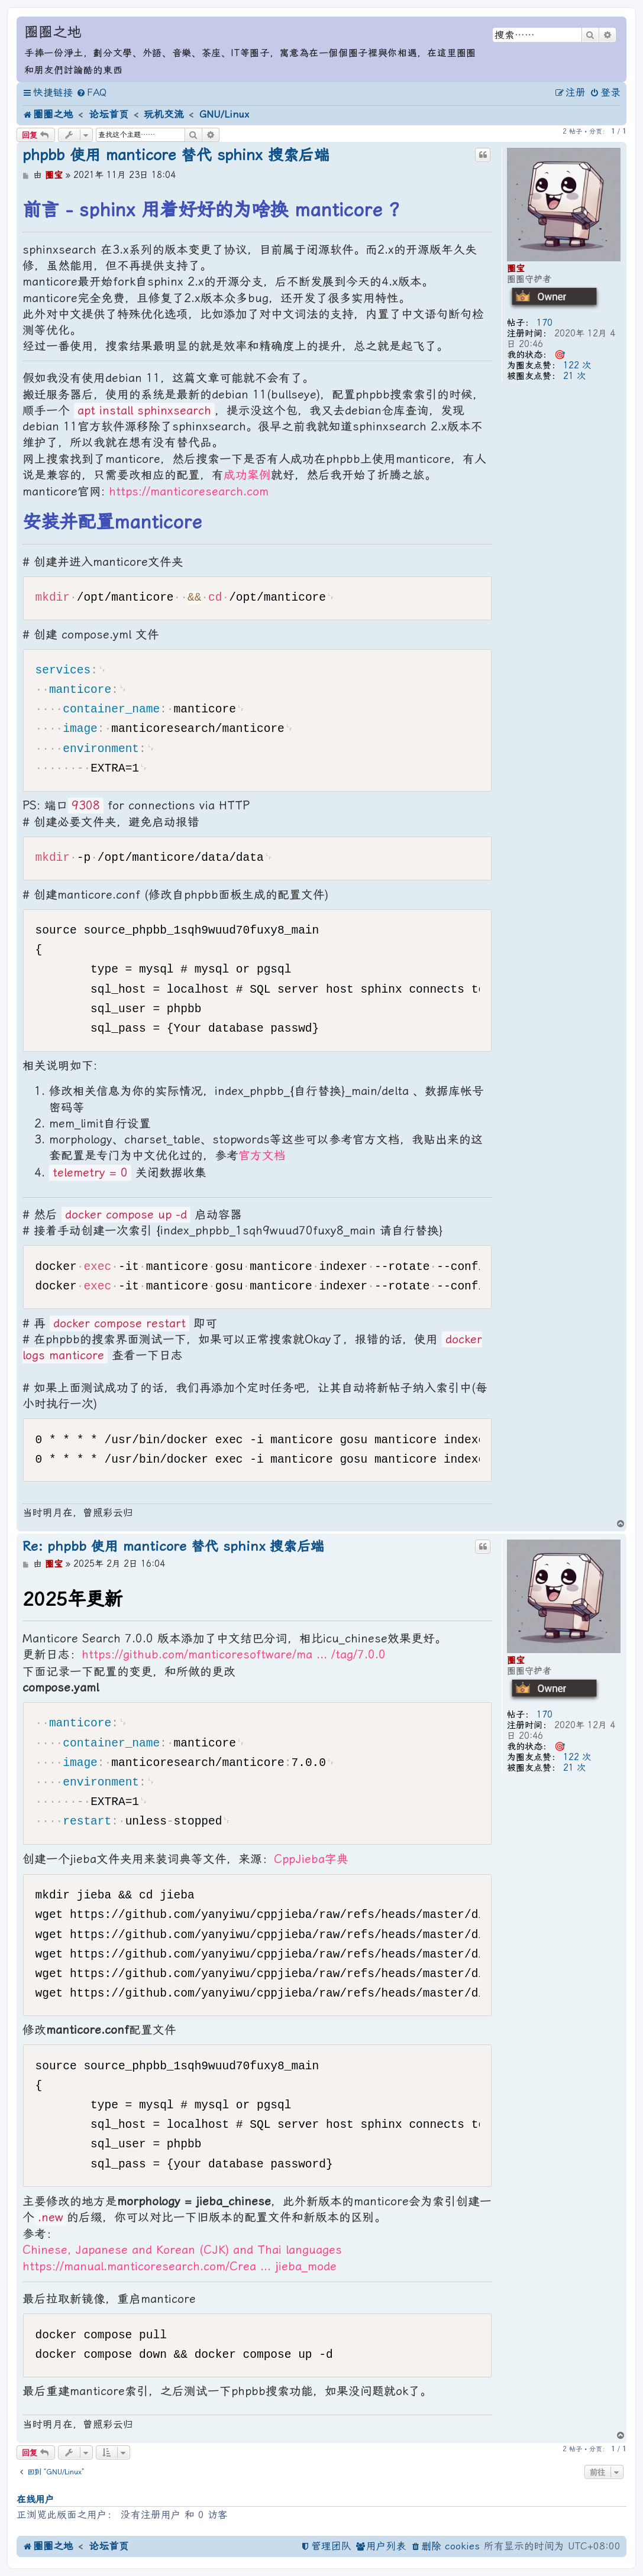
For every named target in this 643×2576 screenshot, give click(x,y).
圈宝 (516, 268)
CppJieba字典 (311, 1859)
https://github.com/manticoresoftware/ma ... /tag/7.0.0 (234, 1654)
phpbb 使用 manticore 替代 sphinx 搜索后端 (175, 155)
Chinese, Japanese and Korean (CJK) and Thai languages (182, 2250)
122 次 (577, 365)
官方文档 (262, 1155)
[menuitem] (91, 93)
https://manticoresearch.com (189, 491)
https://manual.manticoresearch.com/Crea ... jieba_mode (179, 2266)
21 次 (574, 376)
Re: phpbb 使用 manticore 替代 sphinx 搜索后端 (173, 1546)
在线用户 (35, 2499)
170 (544, 322)
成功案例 (247, 475)
